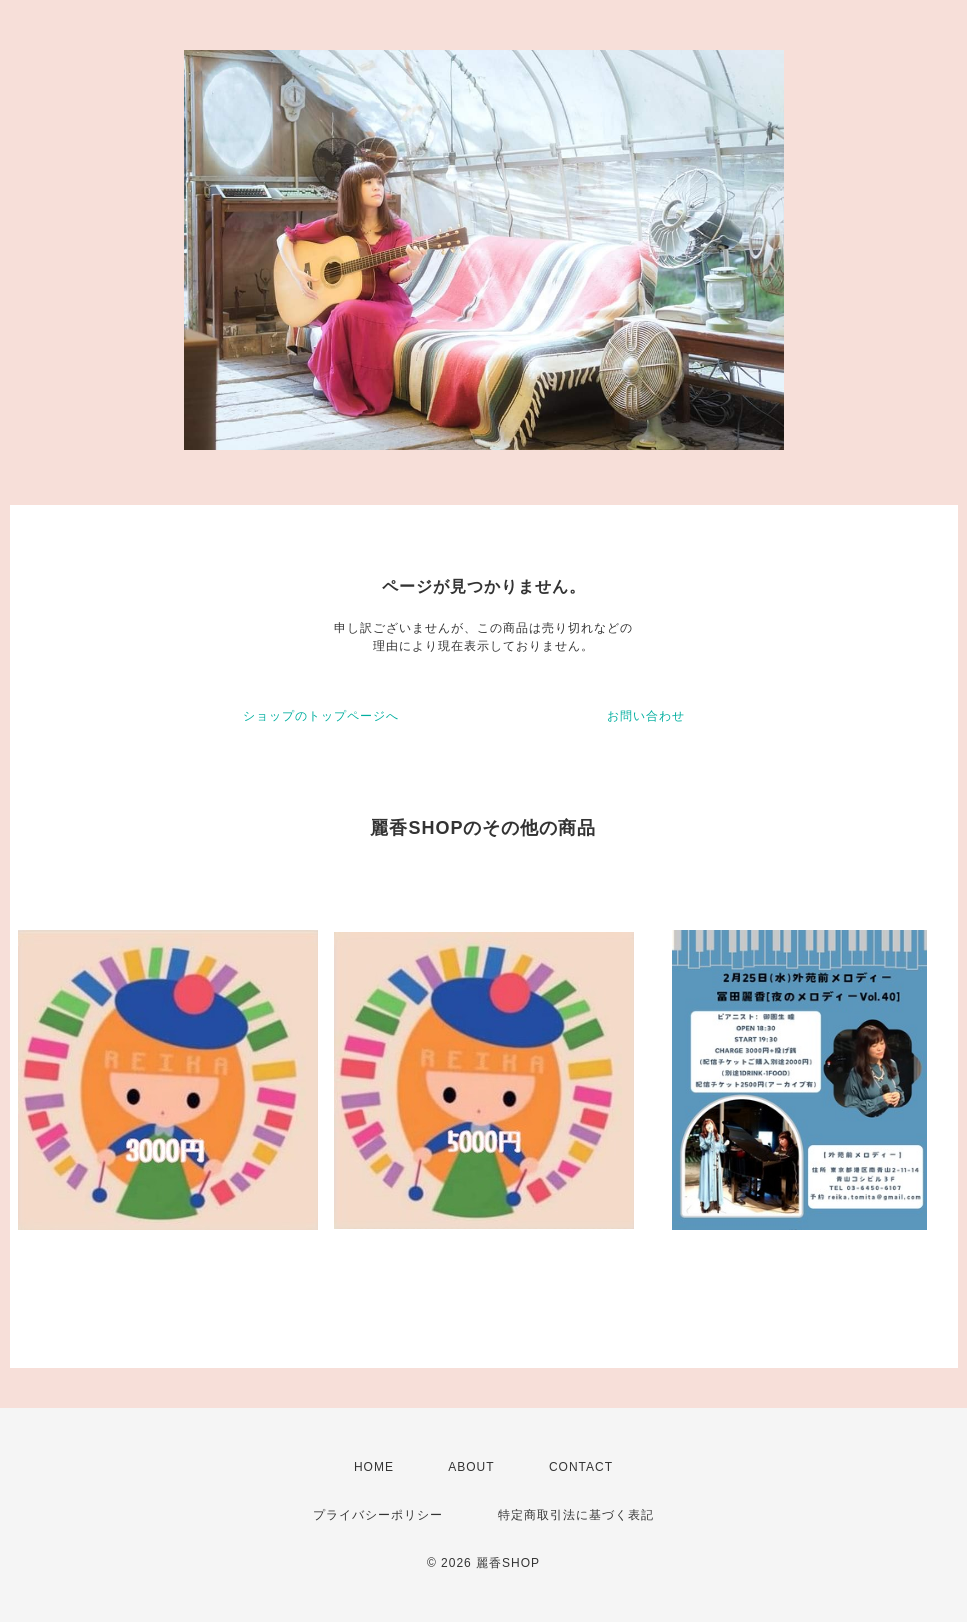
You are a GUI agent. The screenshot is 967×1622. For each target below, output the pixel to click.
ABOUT (471, 1467)
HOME (374, 1467)
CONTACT (581, 1467)
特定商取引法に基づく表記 (576, 1515)
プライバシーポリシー (378, 1515)
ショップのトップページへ (321, 716)
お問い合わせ (646, 716)
